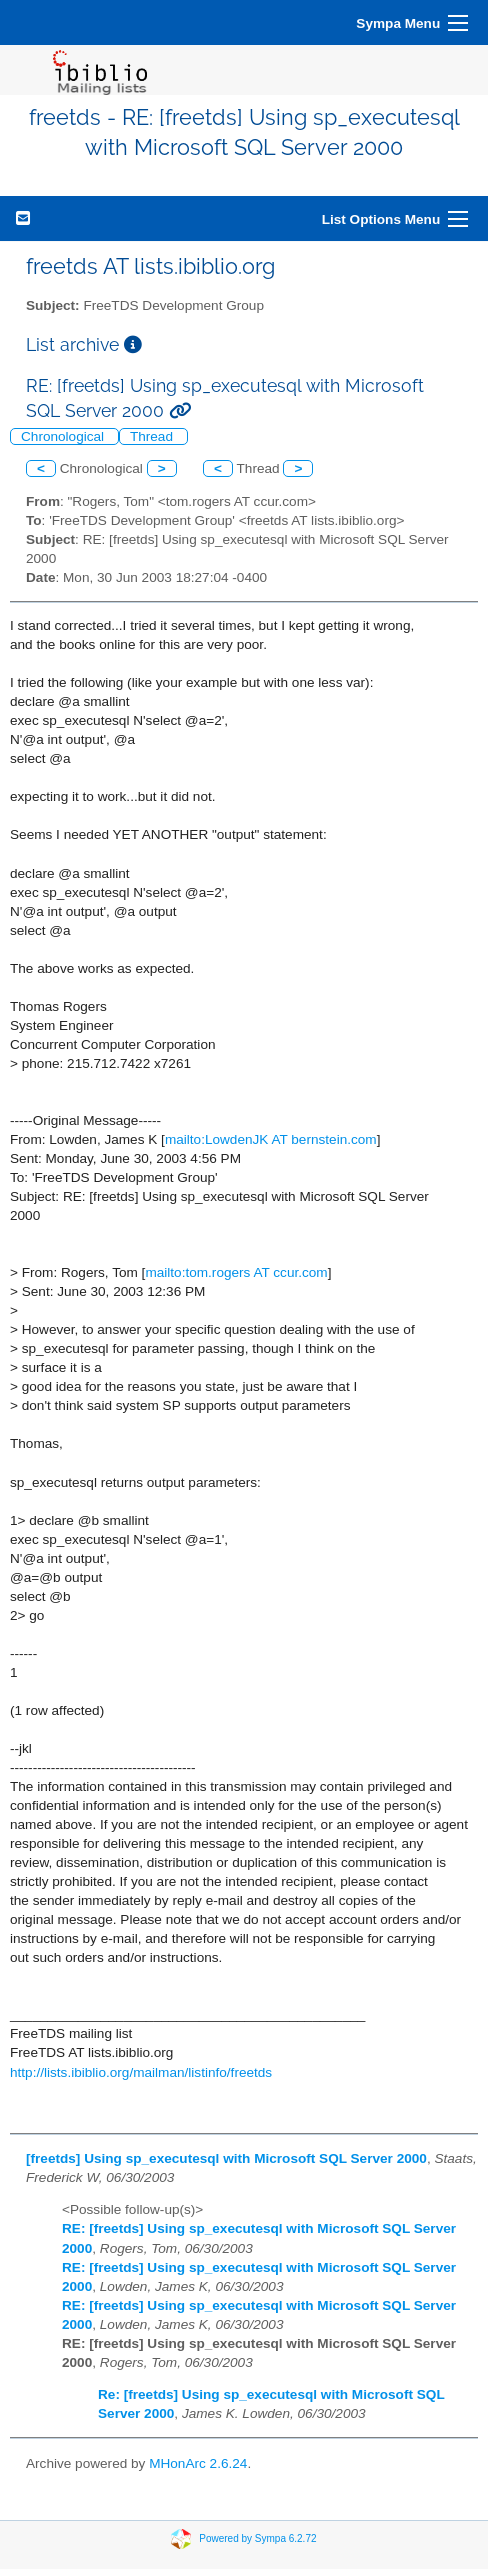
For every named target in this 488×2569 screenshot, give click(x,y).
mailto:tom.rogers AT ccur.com (236, 1272)
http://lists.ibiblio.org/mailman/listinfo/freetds (141, 2072)
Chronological (64, 436)
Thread (153, 436)
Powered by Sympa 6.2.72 (257, 2538)
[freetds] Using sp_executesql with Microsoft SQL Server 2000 (226, 2158)
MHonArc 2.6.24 (198, 2463)
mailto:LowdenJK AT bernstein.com (271, 1139)
